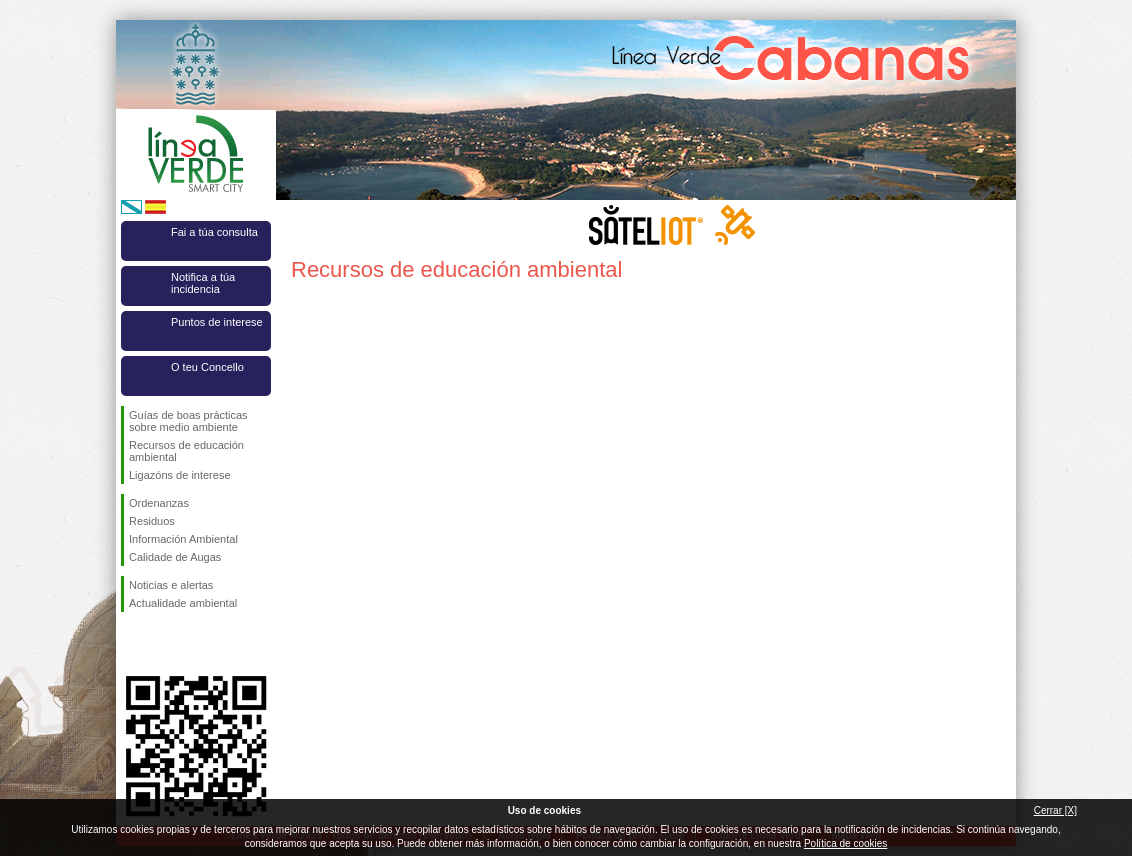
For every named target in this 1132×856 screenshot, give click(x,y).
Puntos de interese (217, 322)
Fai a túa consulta (214, 232)
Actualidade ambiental (183, 603)
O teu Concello (207, 367)
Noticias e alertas (171, 585)
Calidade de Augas (175, 557)
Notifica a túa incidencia (203, 283)
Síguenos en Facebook (133, 644)
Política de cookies (845, 843)
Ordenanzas (159, 503)
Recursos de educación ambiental (186, 451)
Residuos (152, 521)
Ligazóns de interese (180, 475)
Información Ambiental (183, 539)
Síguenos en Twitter (166, 644)
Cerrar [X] (1055, 810)
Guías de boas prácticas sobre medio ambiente (188, 421)
